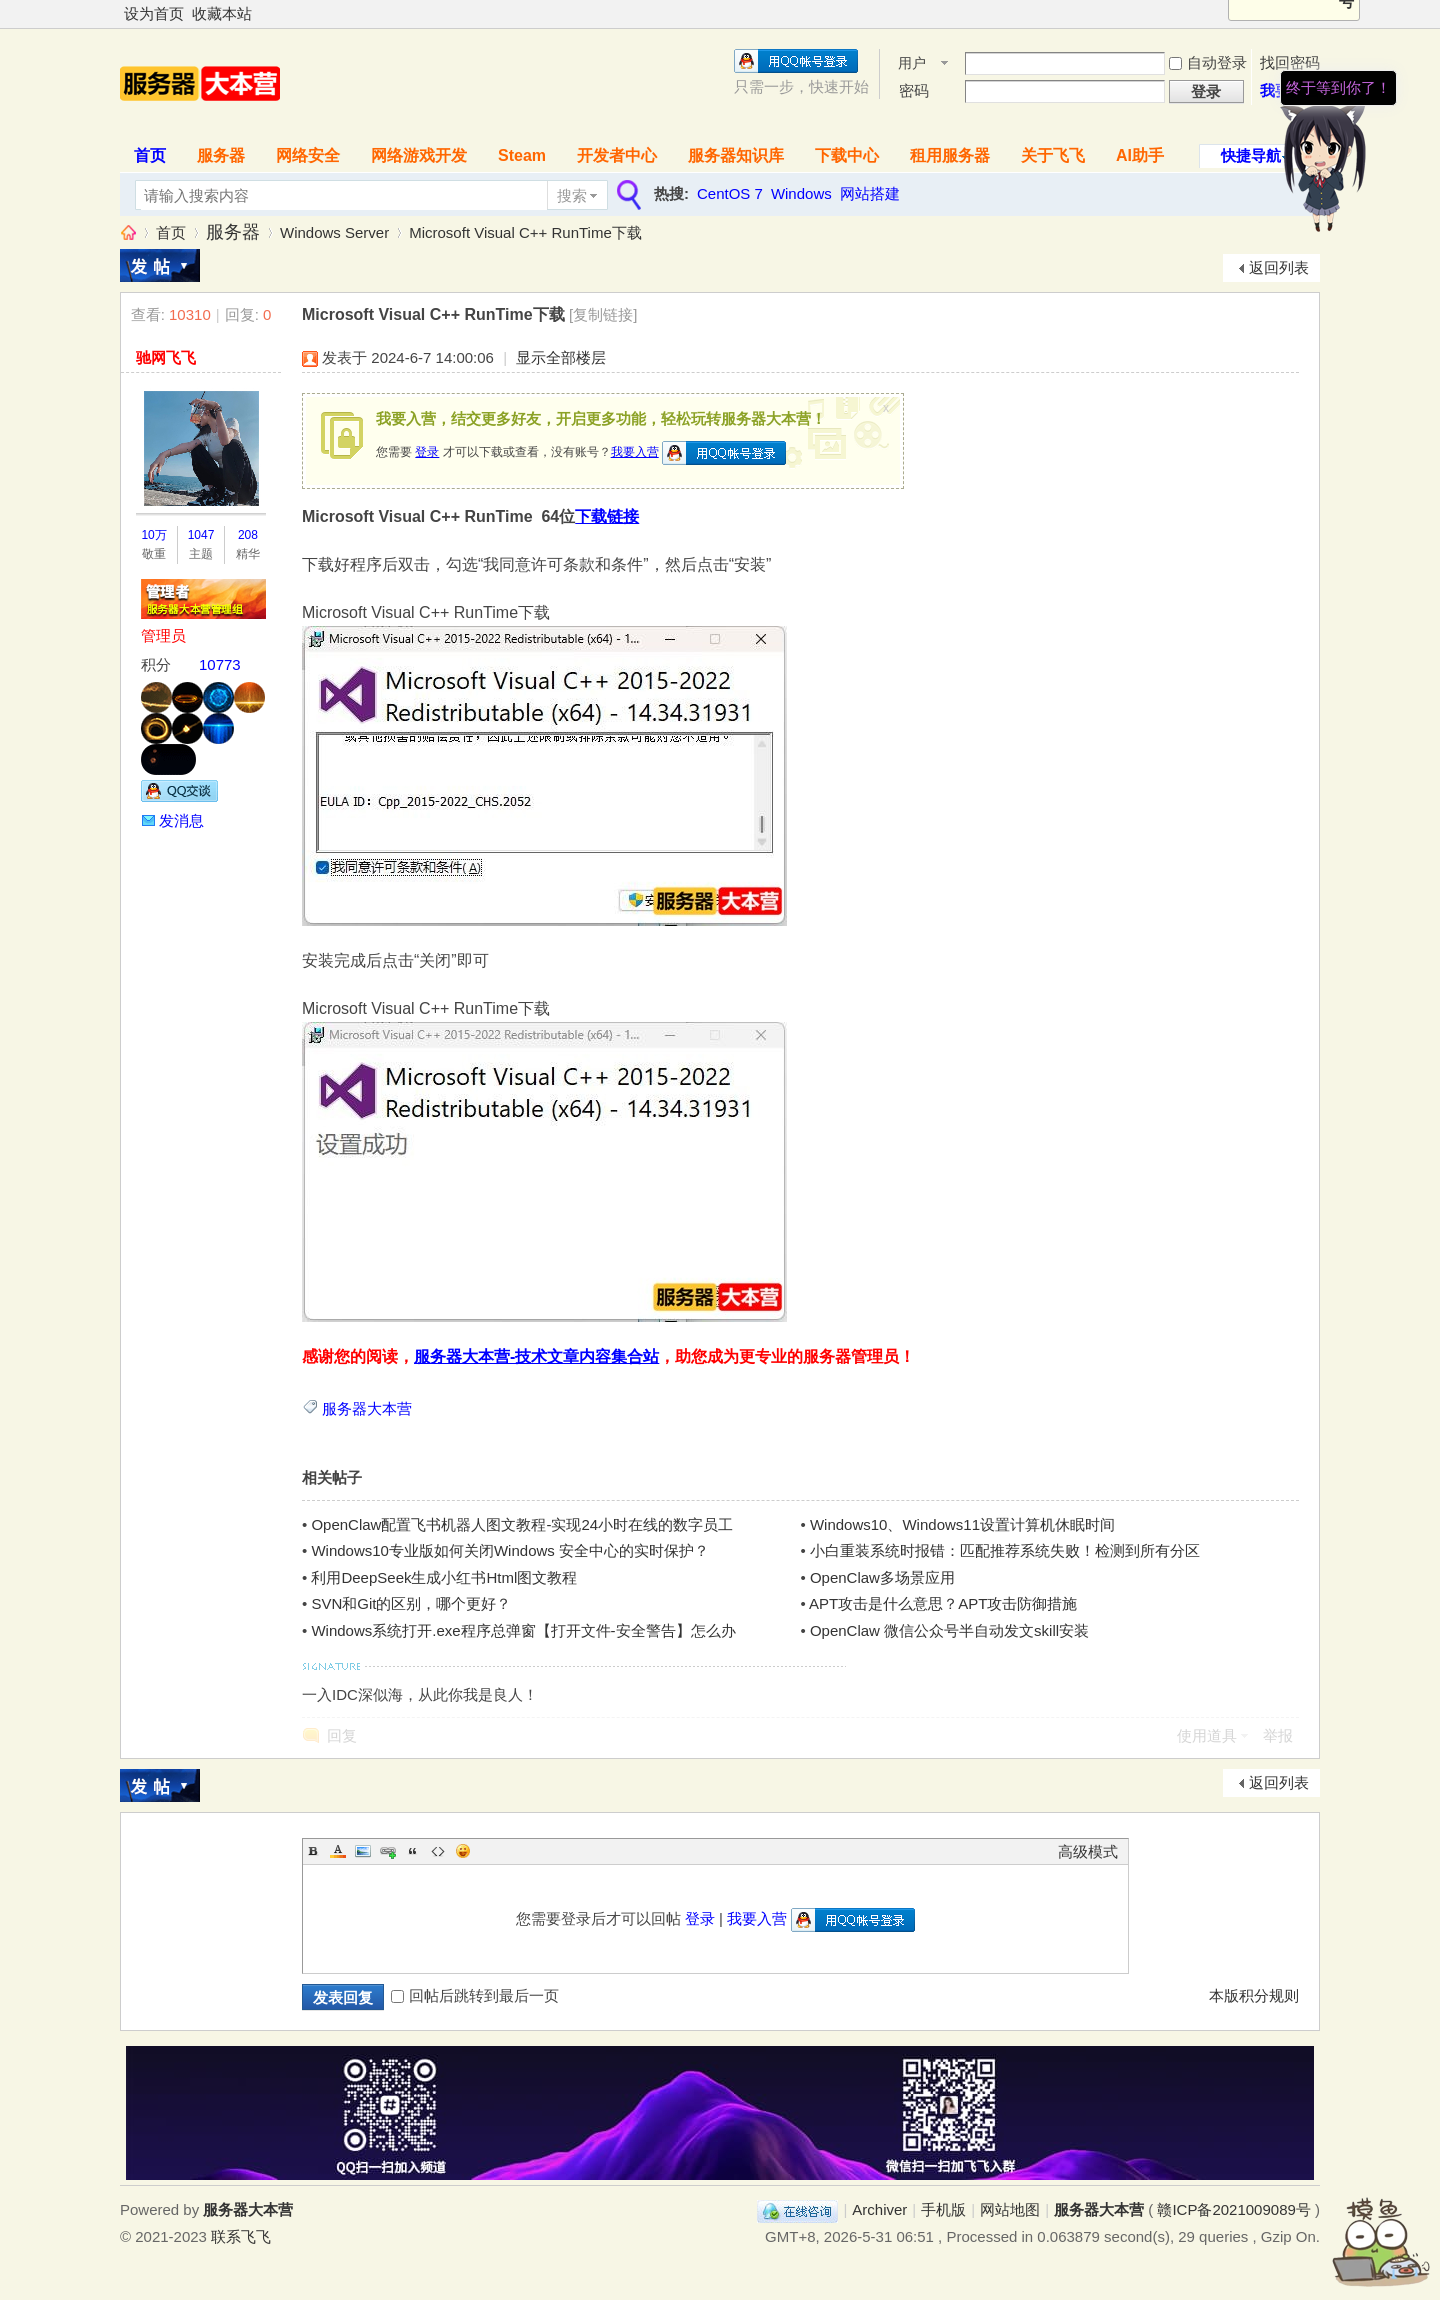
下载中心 (847, 155)
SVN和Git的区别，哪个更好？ (411, 1603)
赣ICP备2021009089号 (1233, 2209)
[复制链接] (603, 314)
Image (363, 1851)
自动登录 (1208, 62)
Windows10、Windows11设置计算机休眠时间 (962, 1524)
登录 (427, 452)
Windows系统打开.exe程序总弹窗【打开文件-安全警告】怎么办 (523, 1630)
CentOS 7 (730, 193)
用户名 (912, 64)
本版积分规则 (1254, 1995)
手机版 (943, 2209)
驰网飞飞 (166, 357)
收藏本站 (222, 13)
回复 (342, 1735)
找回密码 (1290, 62)
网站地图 (1010, 2209)
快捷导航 (1251, 155)
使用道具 (1207, 1735)
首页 (150, 155)
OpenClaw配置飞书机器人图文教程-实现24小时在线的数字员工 (522, 1524)
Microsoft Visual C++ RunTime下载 (525, 232)
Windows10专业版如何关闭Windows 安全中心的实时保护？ (510, 1550)
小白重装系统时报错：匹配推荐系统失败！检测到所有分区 (1005, 1550)
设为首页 (154, 13)
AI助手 (1140, 155)
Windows (801, 193)
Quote (413, 1851)
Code (438, 1851)
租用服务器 (950, 155)
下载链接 (607, 516)
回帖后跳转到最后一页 (475, 1995)
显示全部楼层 (561, 357)
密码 (914, 90)
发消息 (181, 820)
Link (388, 1851)
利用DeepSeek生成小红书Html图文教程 (444, 1577)
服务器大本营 (128, 232)
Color (338, 1851)
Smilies (463, 1851)
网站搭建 (870, 193)
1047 (201, 535)
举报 (1278, 1735)
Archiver (879, 2209)
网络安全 (308, 155)
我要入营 (635, 452)
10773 (220, 664)
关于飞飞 (1053, 155)
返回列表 (1279, 267)
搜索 (572, 195)
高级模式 (1088, 1851)
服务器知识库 (736, 155)
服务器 (221, 155)
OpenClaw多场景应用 (882, 1577)
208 (248, 535)
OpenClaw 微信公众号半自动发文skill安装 (949, 1630)
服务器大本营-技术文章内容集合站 (536, 1356)
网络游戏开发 (419, 155)
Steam (522, 155)
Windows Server (334, 232)
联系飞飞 (241, 2236)
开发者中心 (617, 155)
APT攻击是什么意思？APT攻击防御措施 (943, 1603)
